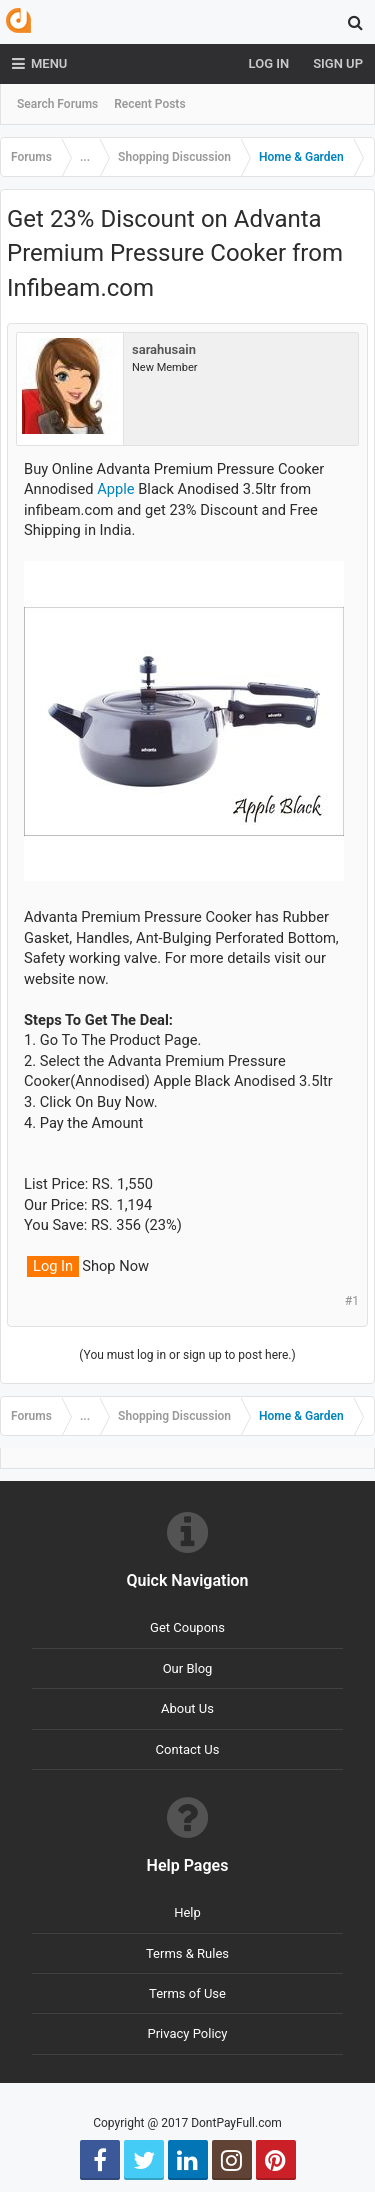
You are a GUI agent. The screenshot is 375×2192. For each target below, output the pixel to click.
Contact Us (188, 1749)
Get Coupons (187, 1627)
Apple (115, 489)
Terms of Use (187, 1993)
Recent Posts (149, 104)
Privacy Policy (187, 2033)
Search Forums (57, 104)
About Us (187, 1708)
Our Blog (188, 1668)
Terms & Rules (187, 1953)
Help (187, 1912)
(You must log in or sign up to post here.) (187, 1355)
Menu (39, 64)
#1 (352, 1301)
